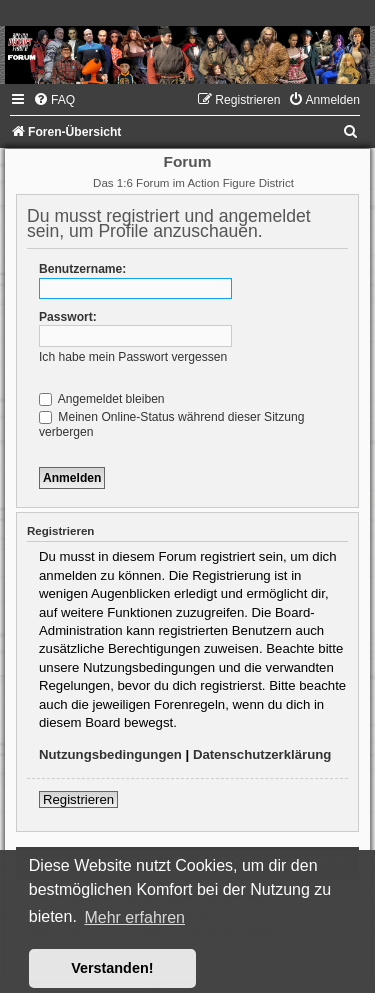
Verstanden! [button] (112, 968)
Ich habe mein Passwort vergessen (133, 357)
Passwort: (68, 317)
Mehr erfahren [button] (134, 917)
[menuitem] (54, 100)
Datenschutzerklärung (262, 754)
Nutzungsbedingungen (110, 754)
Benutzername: (82, 269)
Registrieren (78, 799)
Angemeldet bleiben (102, 399)
